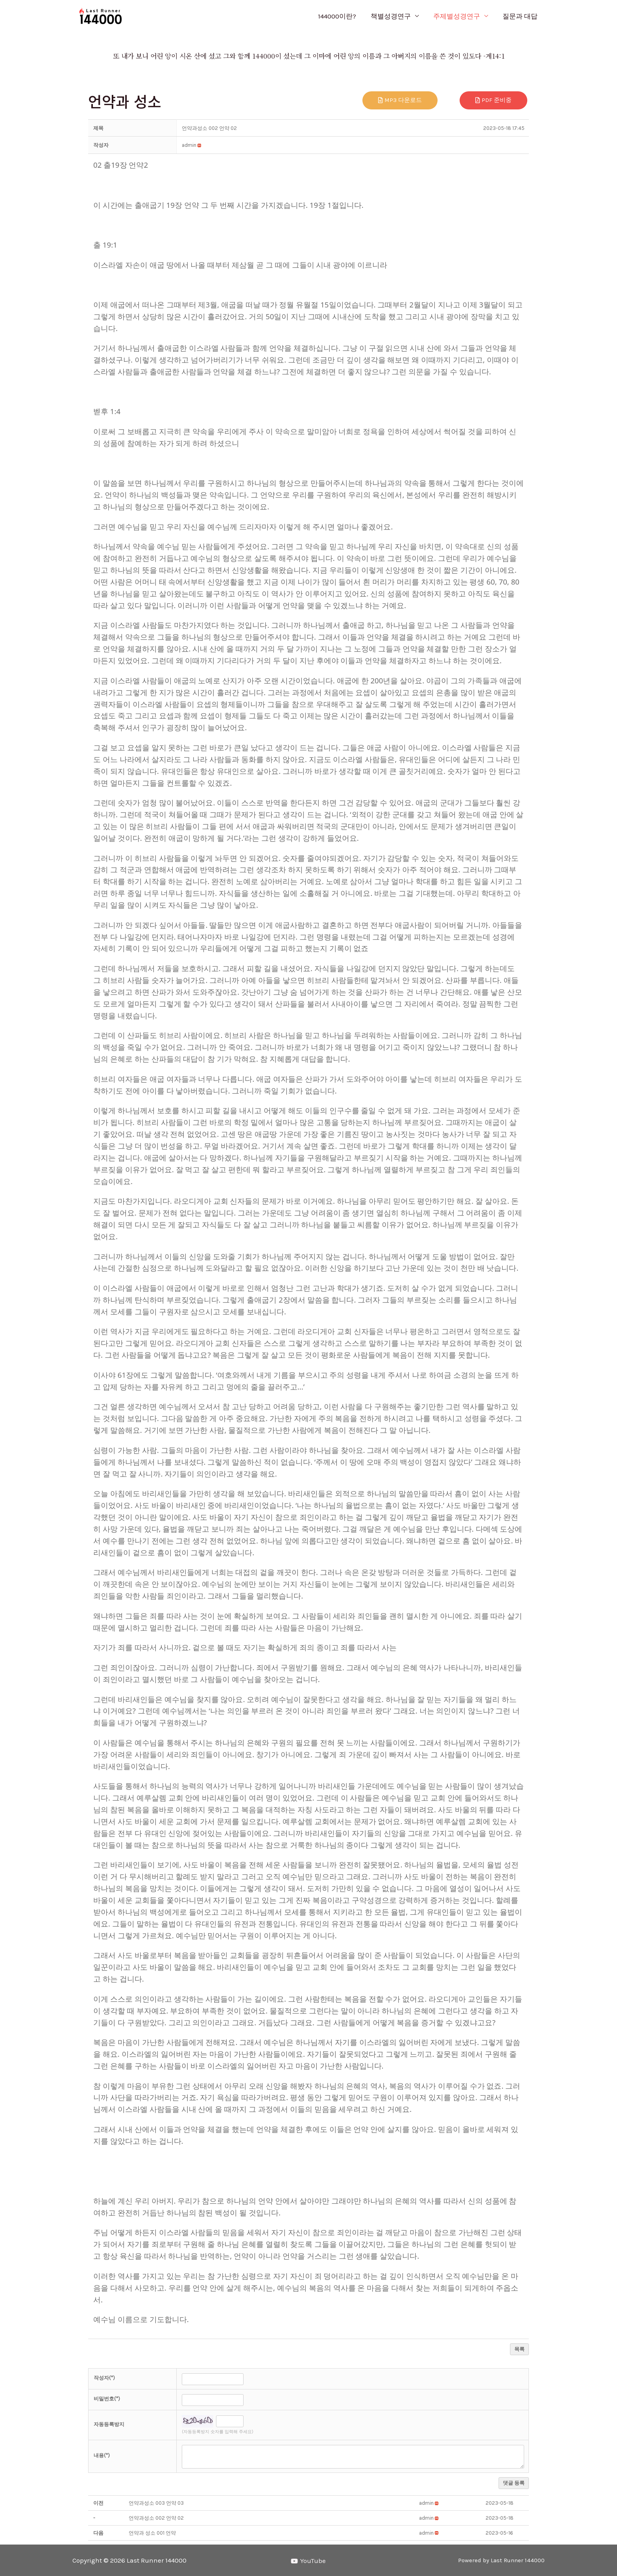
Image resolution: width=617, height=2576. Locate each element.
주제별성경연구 (458, 16)
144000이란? (341, 16)
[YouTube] (308, 2561)
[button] (189, 145)
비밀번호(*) (107, 2399)
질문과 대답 (520, 16)
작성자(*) (104, 2378)
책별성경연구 (393, 16)
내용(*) (102, 2455)
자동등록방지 (109, 2424)
